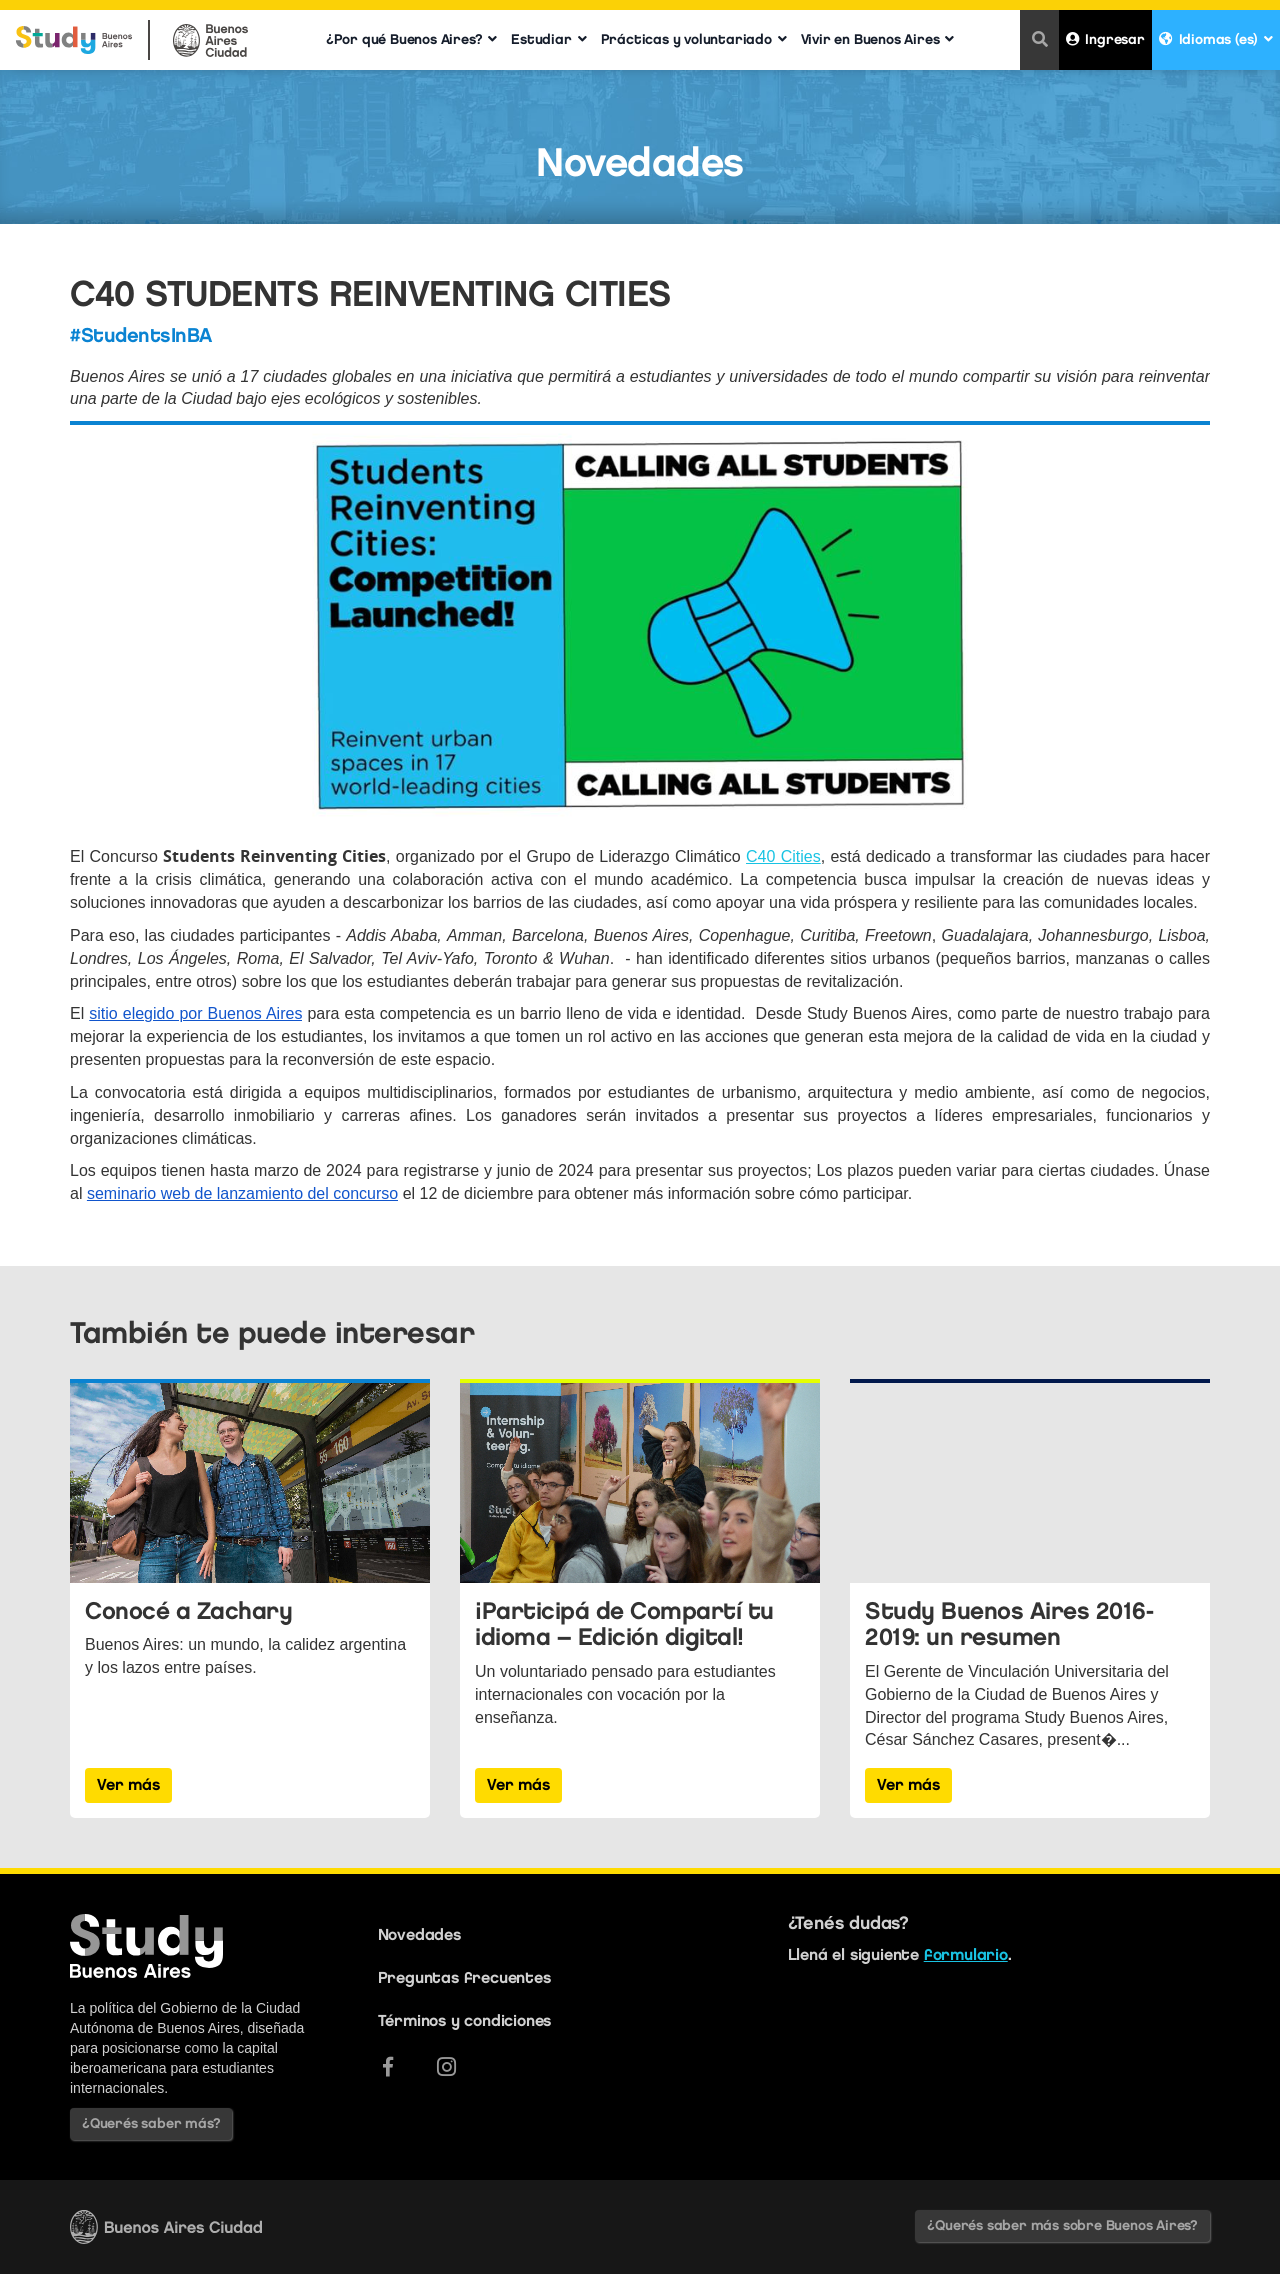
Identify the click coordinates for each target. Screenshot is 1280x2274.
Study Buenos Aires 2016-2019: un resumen (1009, 1623)
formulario (966, 1954)
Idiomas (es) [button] (1216, 39)
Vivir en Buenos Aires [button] (878, 39)
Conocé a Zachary (188, 1610)
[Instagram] (447, 2067)
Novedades (419, 1934)
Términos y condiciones (465, 2020)
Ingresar (1105, 39)
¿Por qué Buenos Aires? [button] (411, 39)
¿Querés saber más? (151, 2123)
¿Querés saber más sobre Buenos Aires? (1062, 2225)
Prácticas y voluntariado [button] (694, 39)
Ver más (128, 1784)
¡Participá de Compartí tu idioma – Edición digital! (624, 1623)
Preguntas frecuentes (464, 1977)
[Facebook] (388, 2067)
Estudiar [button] (548, 39)
